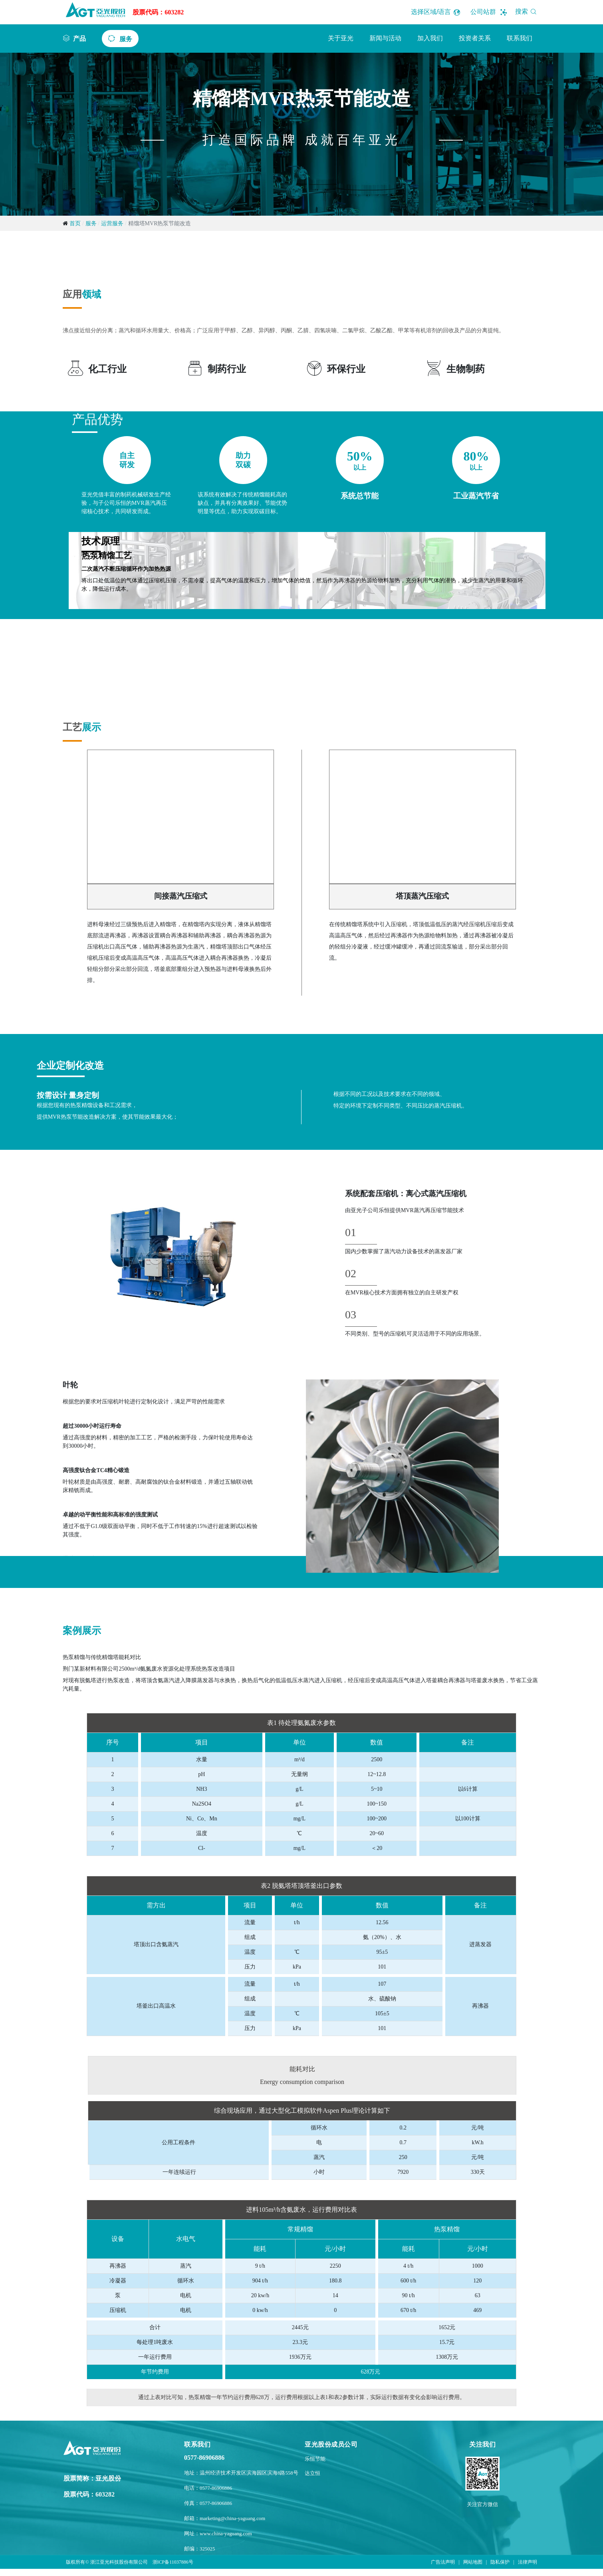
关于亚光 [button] (340, 38)
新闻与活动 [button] (385, 38)
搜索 (527, 11)
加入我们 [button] (430, 38)
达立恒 (312, 2473)
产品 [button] (79, 38)
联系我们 (519, 38)
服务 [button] (125, 39)
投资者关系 (475, 38)
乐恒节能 (315, 2459)
